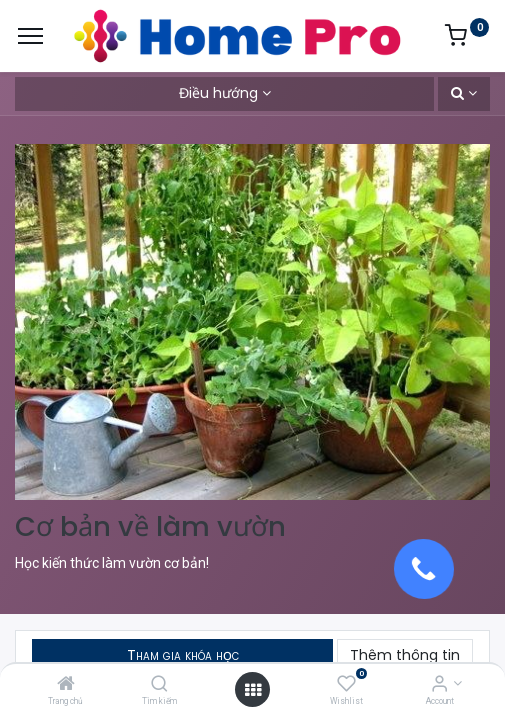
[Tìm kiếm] (159, 685)
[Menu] (30, 36)
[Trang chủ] (66, 685)
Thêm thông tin (405, 655)
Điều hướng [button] (218, 93)
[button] (464, 94)
